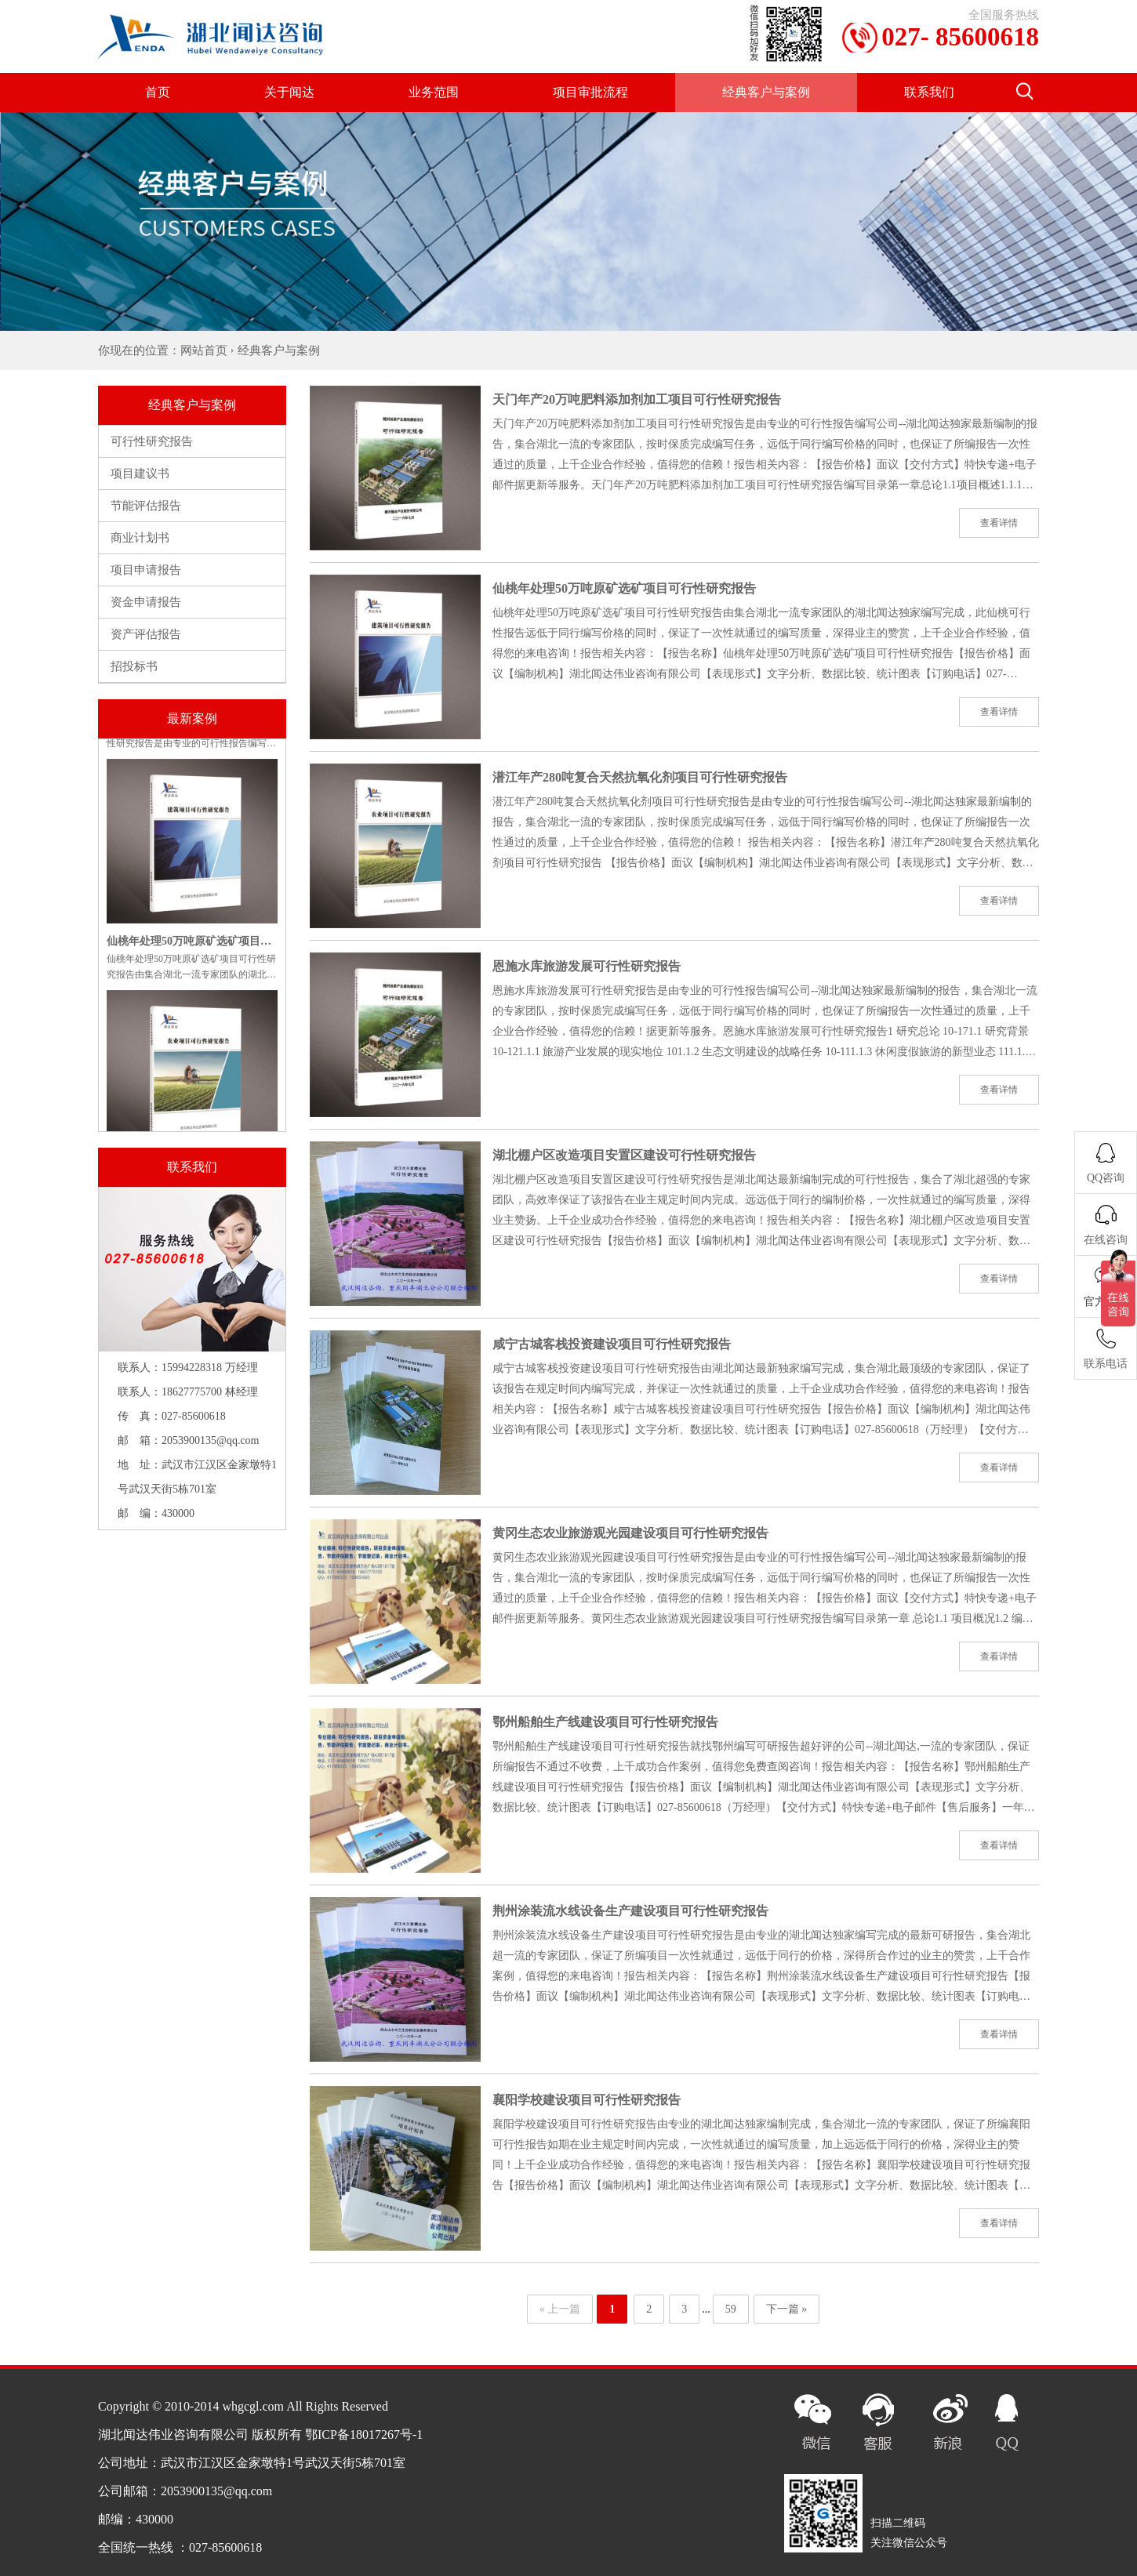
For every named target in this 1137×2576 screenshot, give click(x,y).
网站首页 (203, 350)
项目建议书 (140, 473)
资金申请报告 (146, 602)
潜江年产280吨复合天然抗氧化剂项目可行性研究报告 (639, 777)
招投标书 (134, 666)
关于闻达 (289, 92)
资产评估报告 (146, 634)
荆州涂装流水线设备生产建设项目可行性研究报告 (630, 1910)
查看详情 (999, 522)
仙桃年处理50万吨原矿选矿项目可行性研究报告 (624, 588)
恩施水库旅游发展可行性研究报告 (586, 966)
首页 (157, 92)
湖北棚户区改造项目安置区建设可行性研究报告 (624, 1155)
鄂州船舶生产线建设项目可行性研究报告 (605, 1722)
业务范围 (434, 92)
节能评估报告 (146, 505)
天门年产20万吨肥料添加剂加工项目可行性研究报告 (636, 399)
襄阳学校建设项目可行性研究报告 (586, 2099)
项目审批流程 (590, 92)
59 (730, 2309)
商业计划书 (140, 538)
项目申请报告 (146, 570)
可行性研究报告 (152, 441)
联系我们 (929, 92)
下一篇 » (787, 2309)
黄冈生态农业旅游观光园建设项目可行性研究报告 (630, 1533)
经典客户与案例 (766, 92)
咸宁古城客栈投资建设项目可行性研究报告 (611, 1344)
